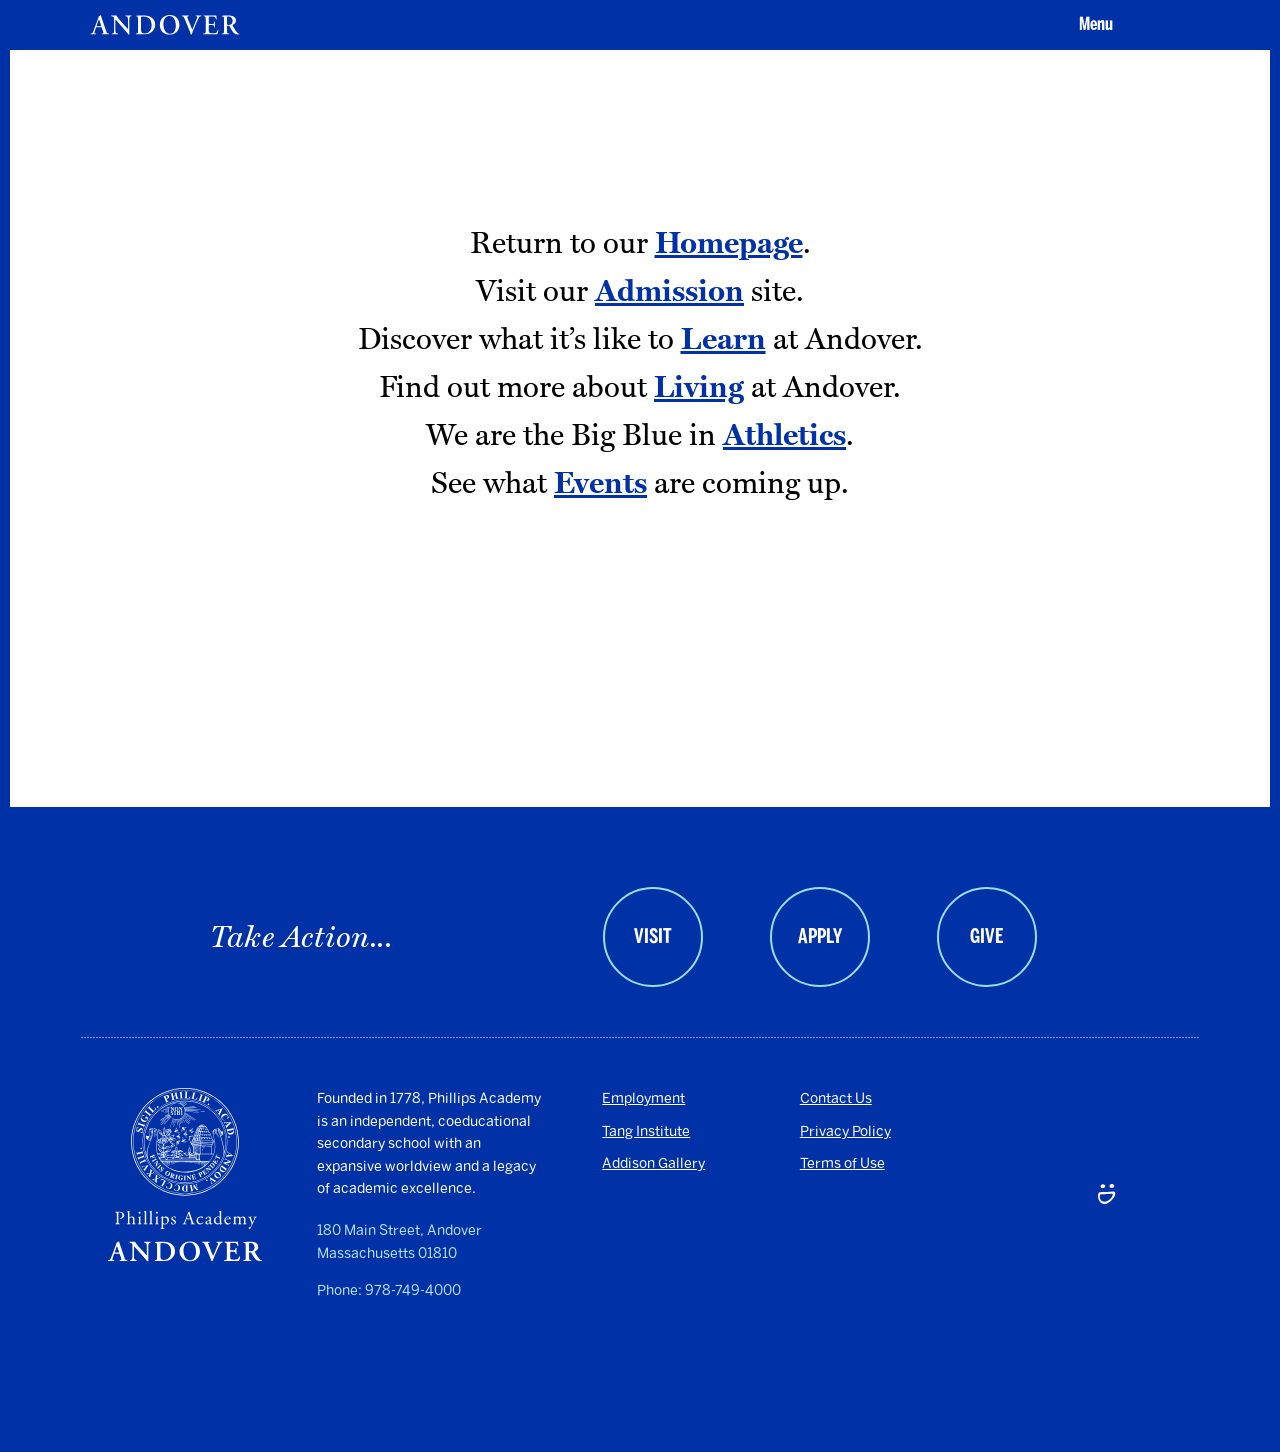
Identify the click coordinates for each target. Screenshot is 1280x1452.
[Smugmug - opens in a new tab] (1125, 1240)
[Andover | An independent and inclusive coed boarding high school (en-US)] (165, 25)
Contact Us (836, 1098)
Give (986, 936)
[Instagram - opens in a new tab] (1014, 1133)
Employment (643, 1098)
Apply (820, 936)
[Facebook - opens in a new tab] (1070, 1133)
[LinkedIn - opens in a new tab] (1070, 1240)
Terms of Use (842, 1163)
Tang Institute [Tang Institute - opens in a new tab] (646, 1131)
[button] (1093, 25)
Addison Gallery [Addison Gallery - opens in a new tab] (653, 1163)
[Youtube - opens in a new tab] (1014, 1240)
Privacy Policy (845, 1131)
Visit (653, 936)
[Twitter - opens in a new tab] (1125, 1133)
